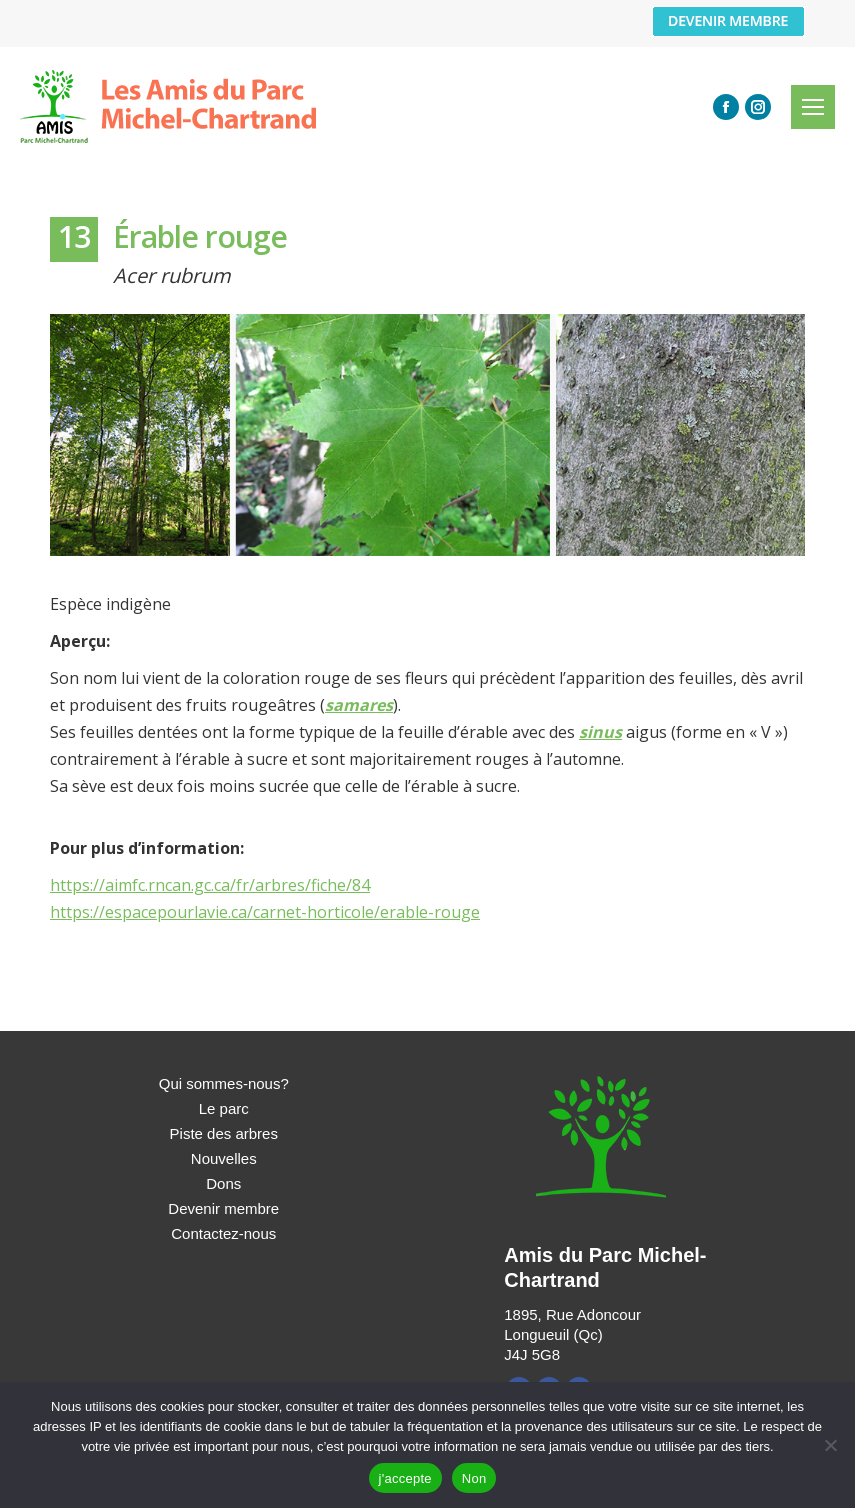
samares (359, 705)
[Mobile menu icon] (813, 107)
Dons (223, 1183)
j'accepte (405, 1478)
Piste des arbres (224, 1133)
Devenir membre (223, 1208)
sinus (600, 732)
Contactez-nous (223, 1233)
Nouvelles (224, 1158)
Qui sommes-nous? (224, 1083)
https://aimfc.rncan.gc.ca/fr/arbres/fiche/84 (210, 885)
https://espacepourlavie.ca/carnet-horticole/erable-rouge (265, 912)
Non (474, 1478)
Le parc (224, 1108)
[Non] (830, 1445)
